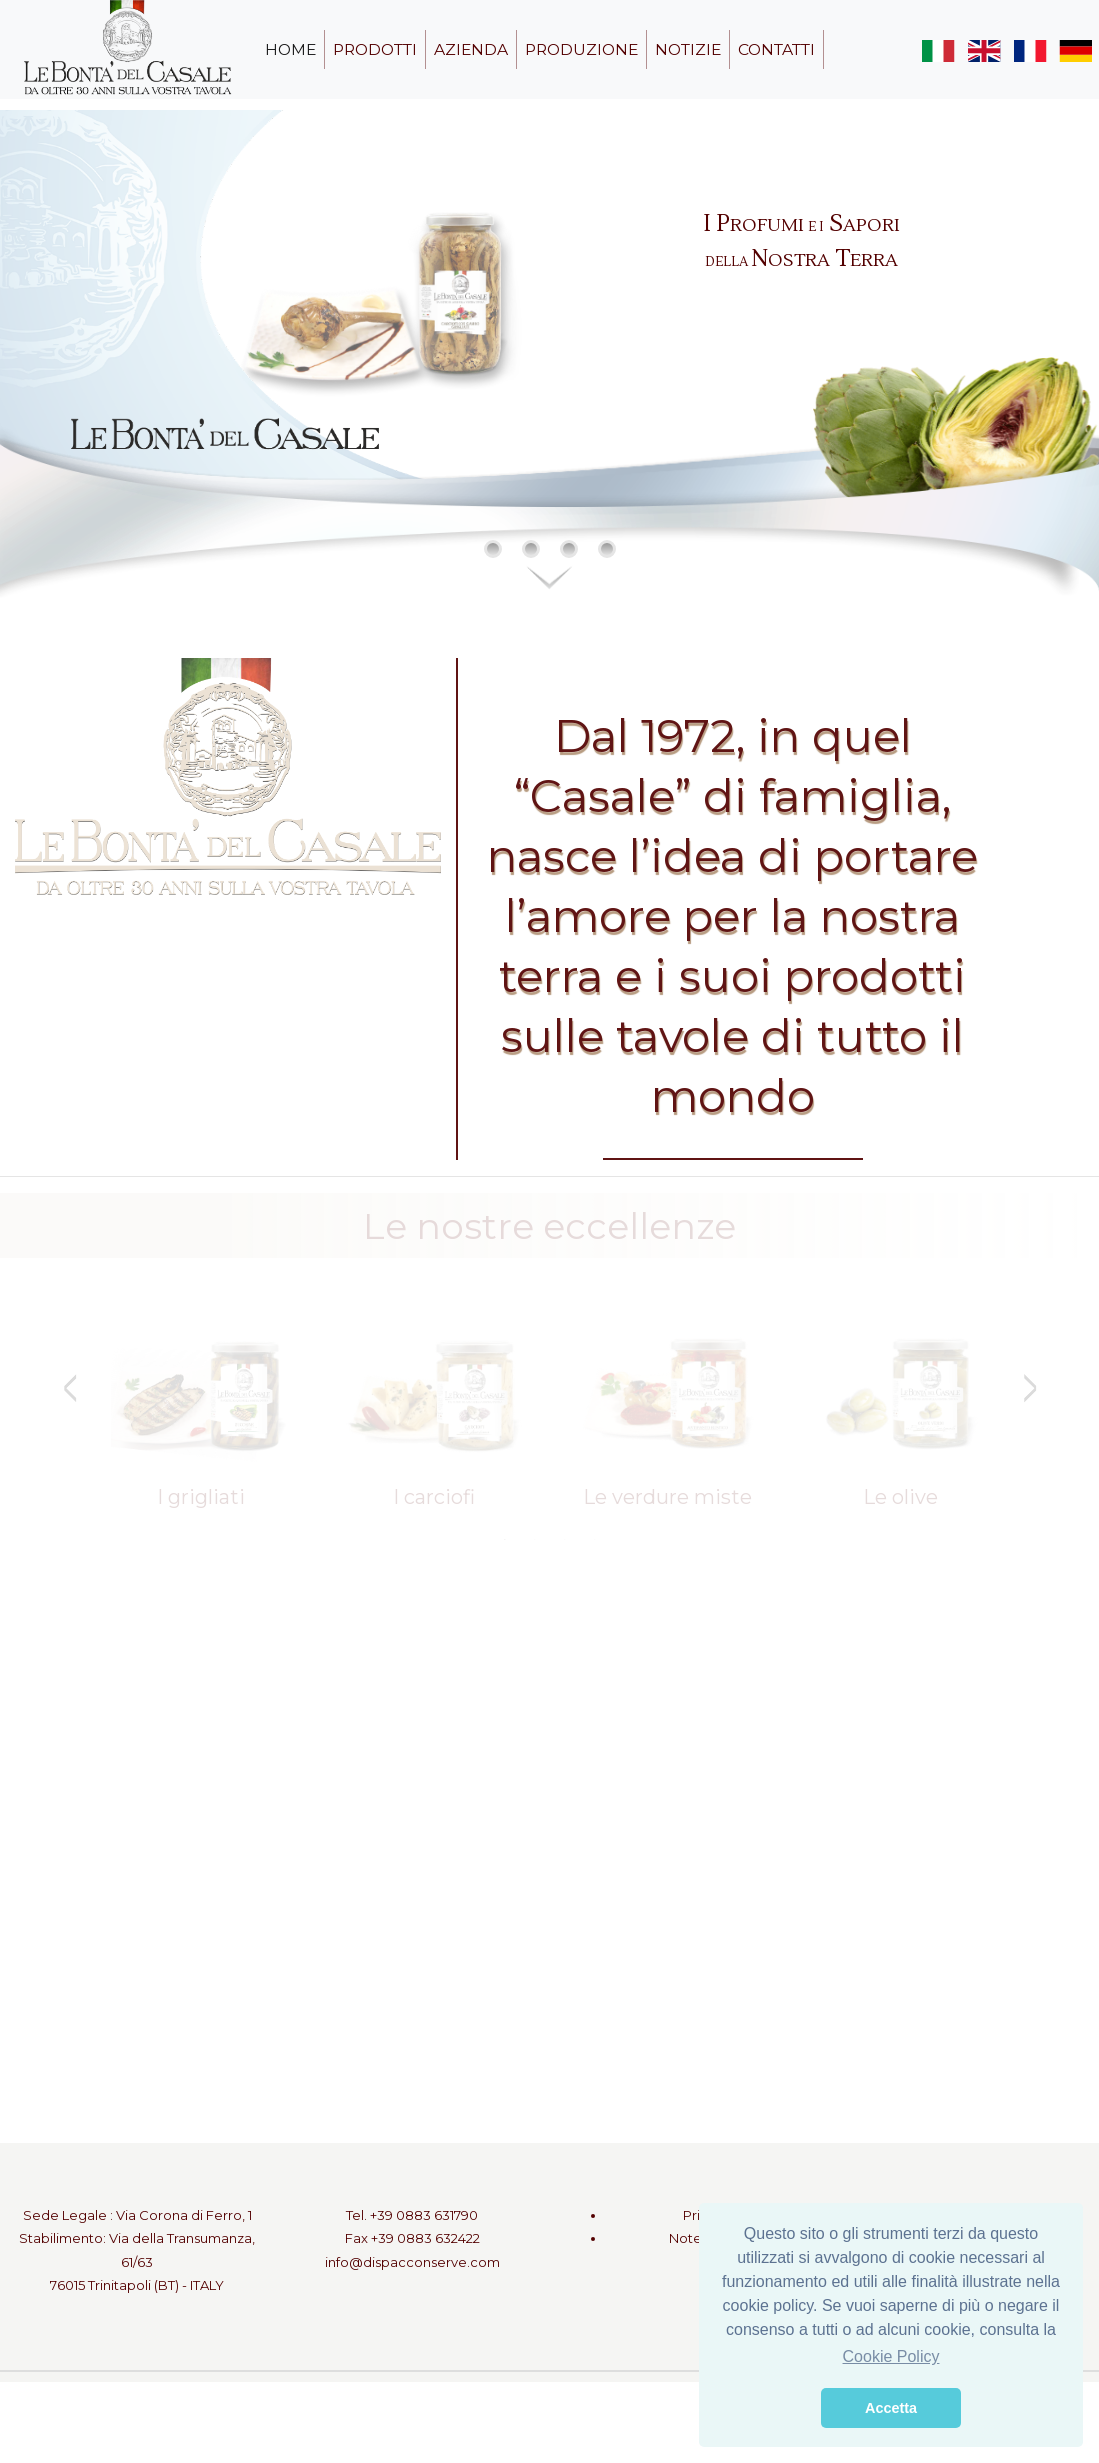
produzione (581, 49)
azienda (471, 49)
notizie (688, 49)
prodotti (375, 49)
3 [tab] (565, 1539)
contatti (776, 49)
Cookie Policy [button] (891, 2356)
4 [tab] (595, 1539)
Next (1030, 1388)
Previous (70, 1388)
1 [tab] (505, 1539)
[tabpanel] (201, 1414)
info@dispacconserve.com (412, 2262)
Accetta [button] (891, 2408)
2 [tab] (535, 1539)
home (290, 49)
